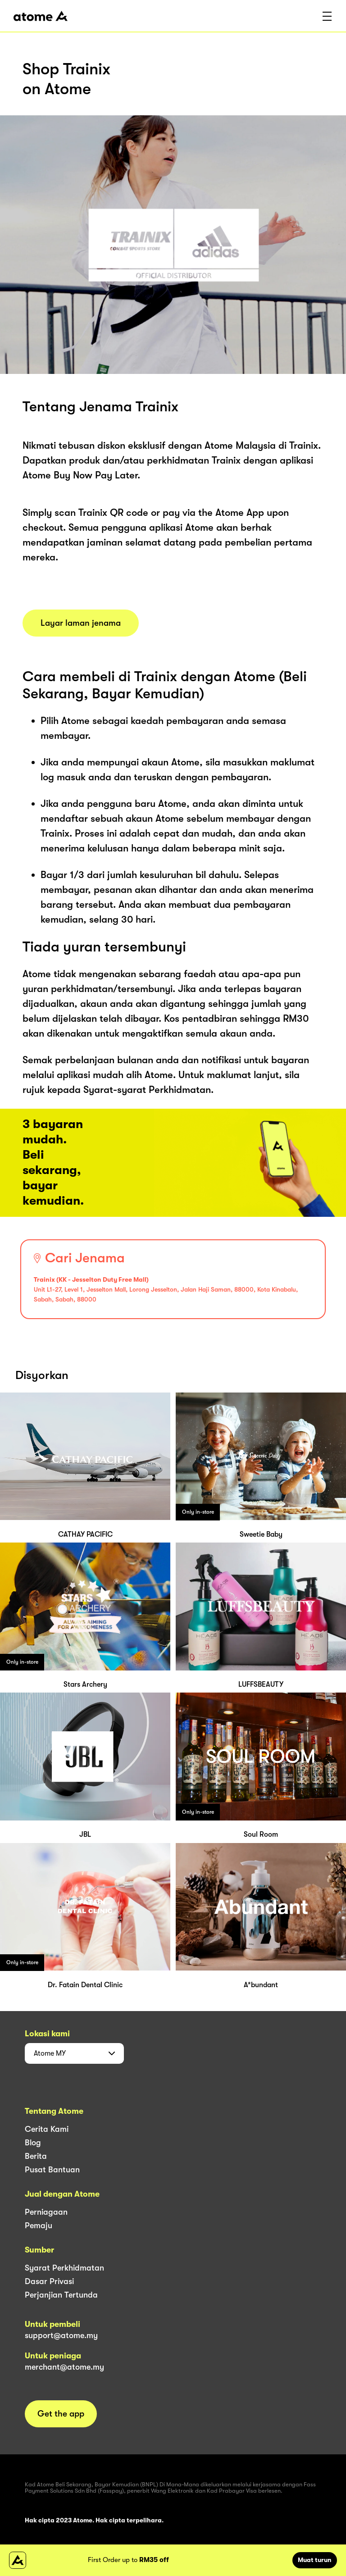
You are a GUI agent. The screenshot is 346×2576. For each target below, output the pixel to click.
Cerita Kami (46, 2129)
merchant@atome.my (64, 2366)
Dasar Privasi (49, 2281)
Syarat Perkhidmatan (64, 2267)
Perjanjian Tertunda (61, 2294)
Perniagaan (46, 2211)
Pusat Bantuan (52, 2169)
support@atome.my (61, 2335)
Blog (33, 2142)
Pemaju (38, 2225)
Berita (36, 2156)
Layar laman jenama (81, 623)
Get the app (60, 2414)
